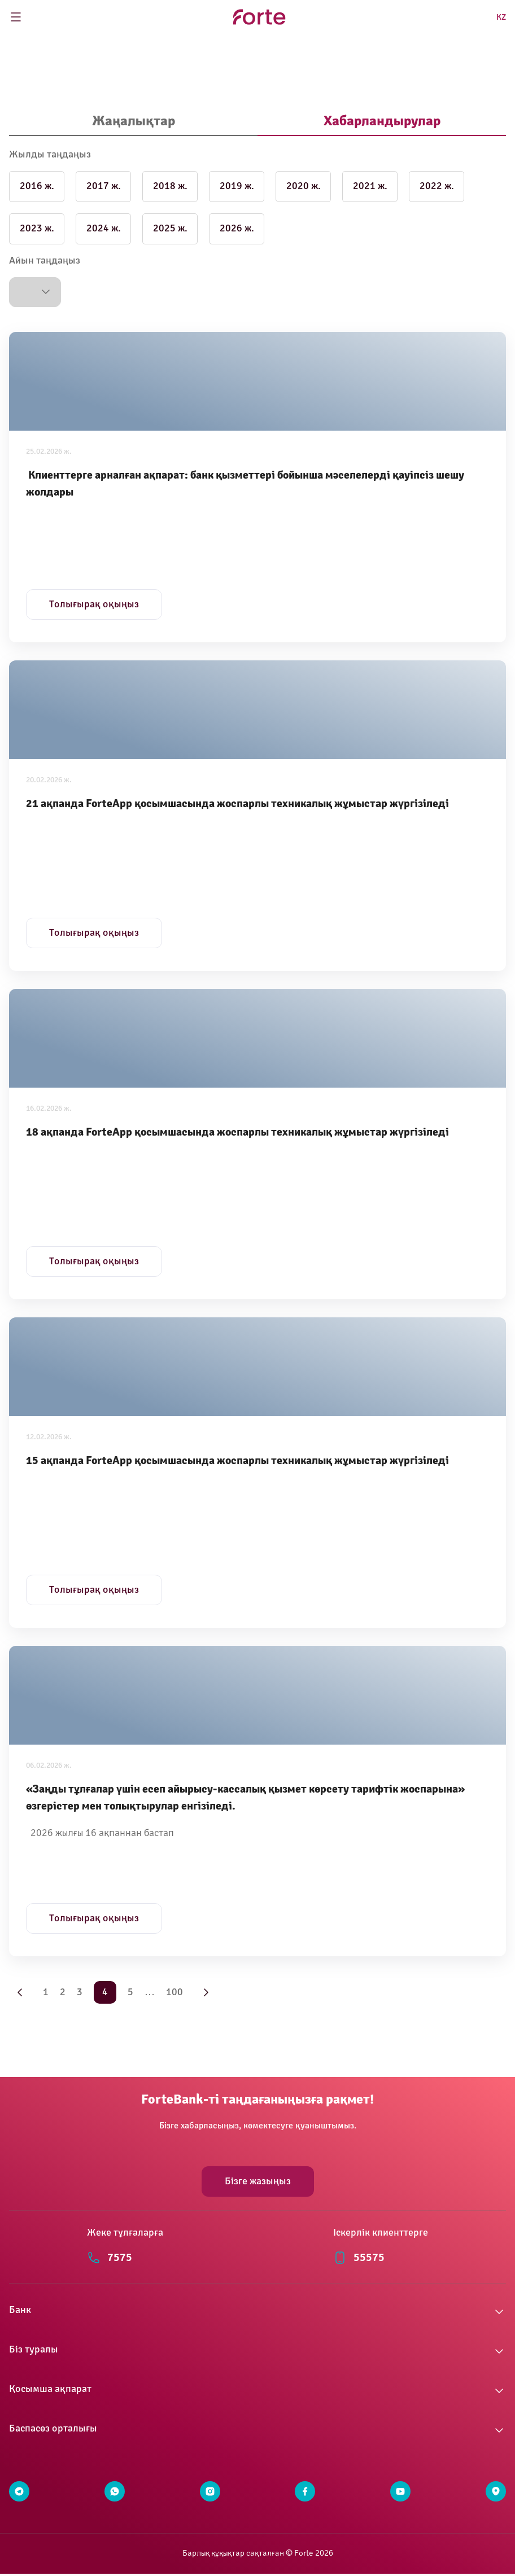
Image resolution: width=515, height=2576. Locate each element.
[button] (35, 292)
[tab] (133, 121)
